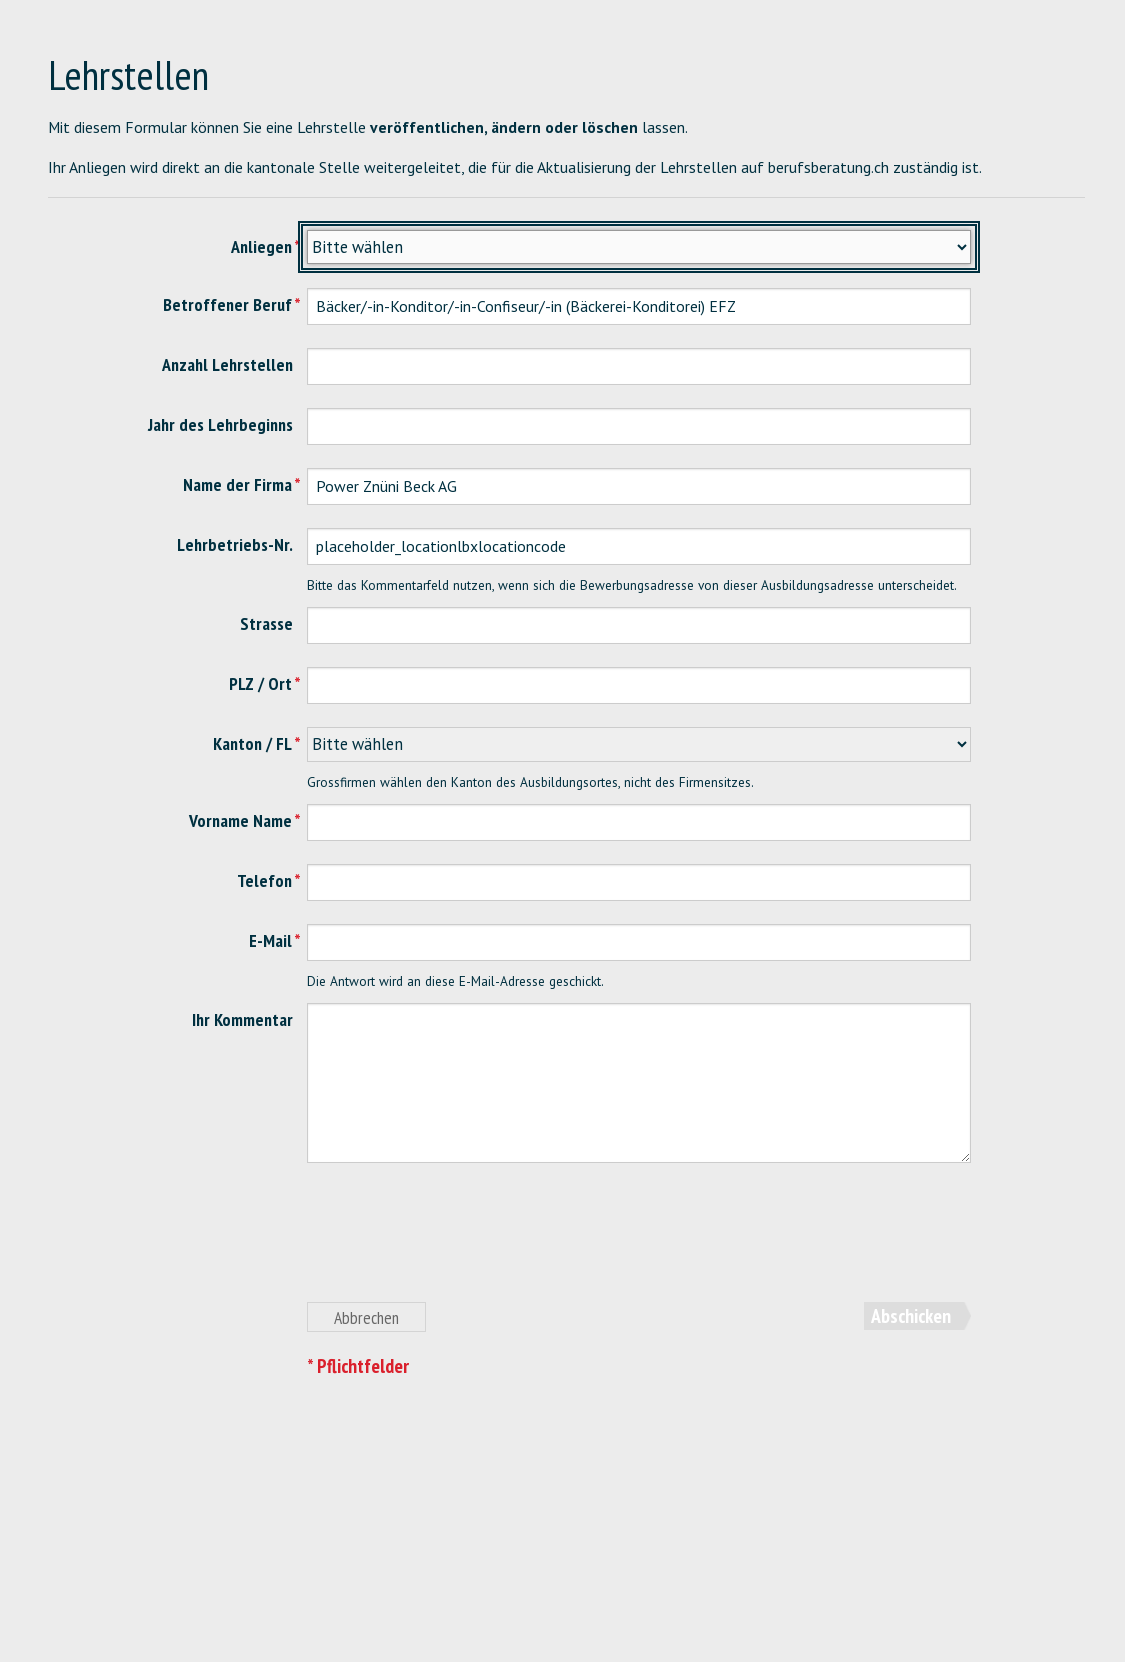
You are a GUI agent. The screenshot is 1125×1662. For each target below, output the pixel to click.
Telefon (264, 880)
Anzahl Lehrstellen (227, 364)
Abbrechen (366, 1317)
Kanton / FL (252, 743)
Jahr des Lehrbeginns (220, 424)
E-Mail (270, 940)
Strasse (266, 623)
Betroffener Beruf (227, 304)
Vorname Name (240, 820)
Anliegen (261, 246)
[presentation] (459, 1244)
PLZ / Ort (260, 683)
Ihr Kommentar (242, 1019)
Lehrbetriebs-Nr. (235, 544)
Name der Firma (237, 484)
